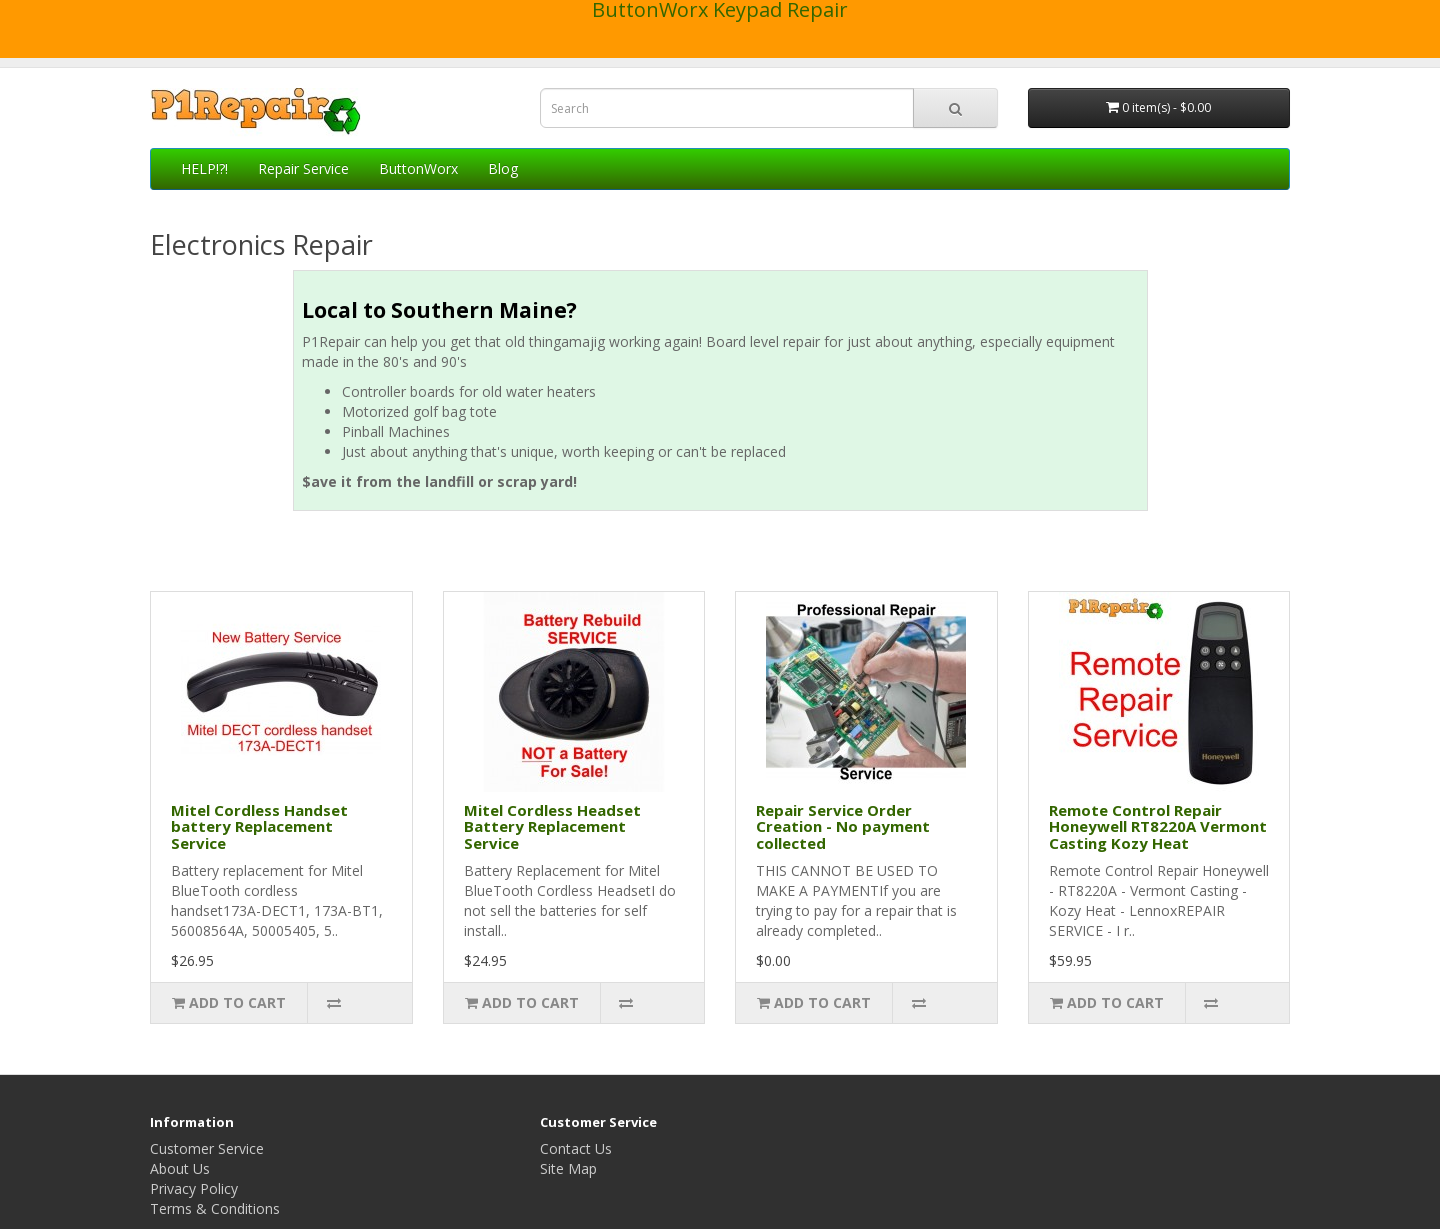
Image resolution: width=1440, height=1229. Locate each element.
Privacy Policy (194, 1188)
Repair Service (303, 168)
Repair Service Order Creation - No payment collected (843, 826)
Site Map (568, 1168)
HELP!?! (204, 168)
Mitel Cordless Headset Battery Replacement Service (552, 826)
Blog (503, 168)
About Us (180, 1168)
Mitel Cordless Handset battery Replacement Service (259, 826)
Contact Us (576, 1148)
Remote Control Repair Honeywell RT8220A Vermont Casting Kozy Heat (1158, 826)
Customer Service (207, 1148)
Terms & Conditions (215, 1208)
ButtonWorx (418, 168)
